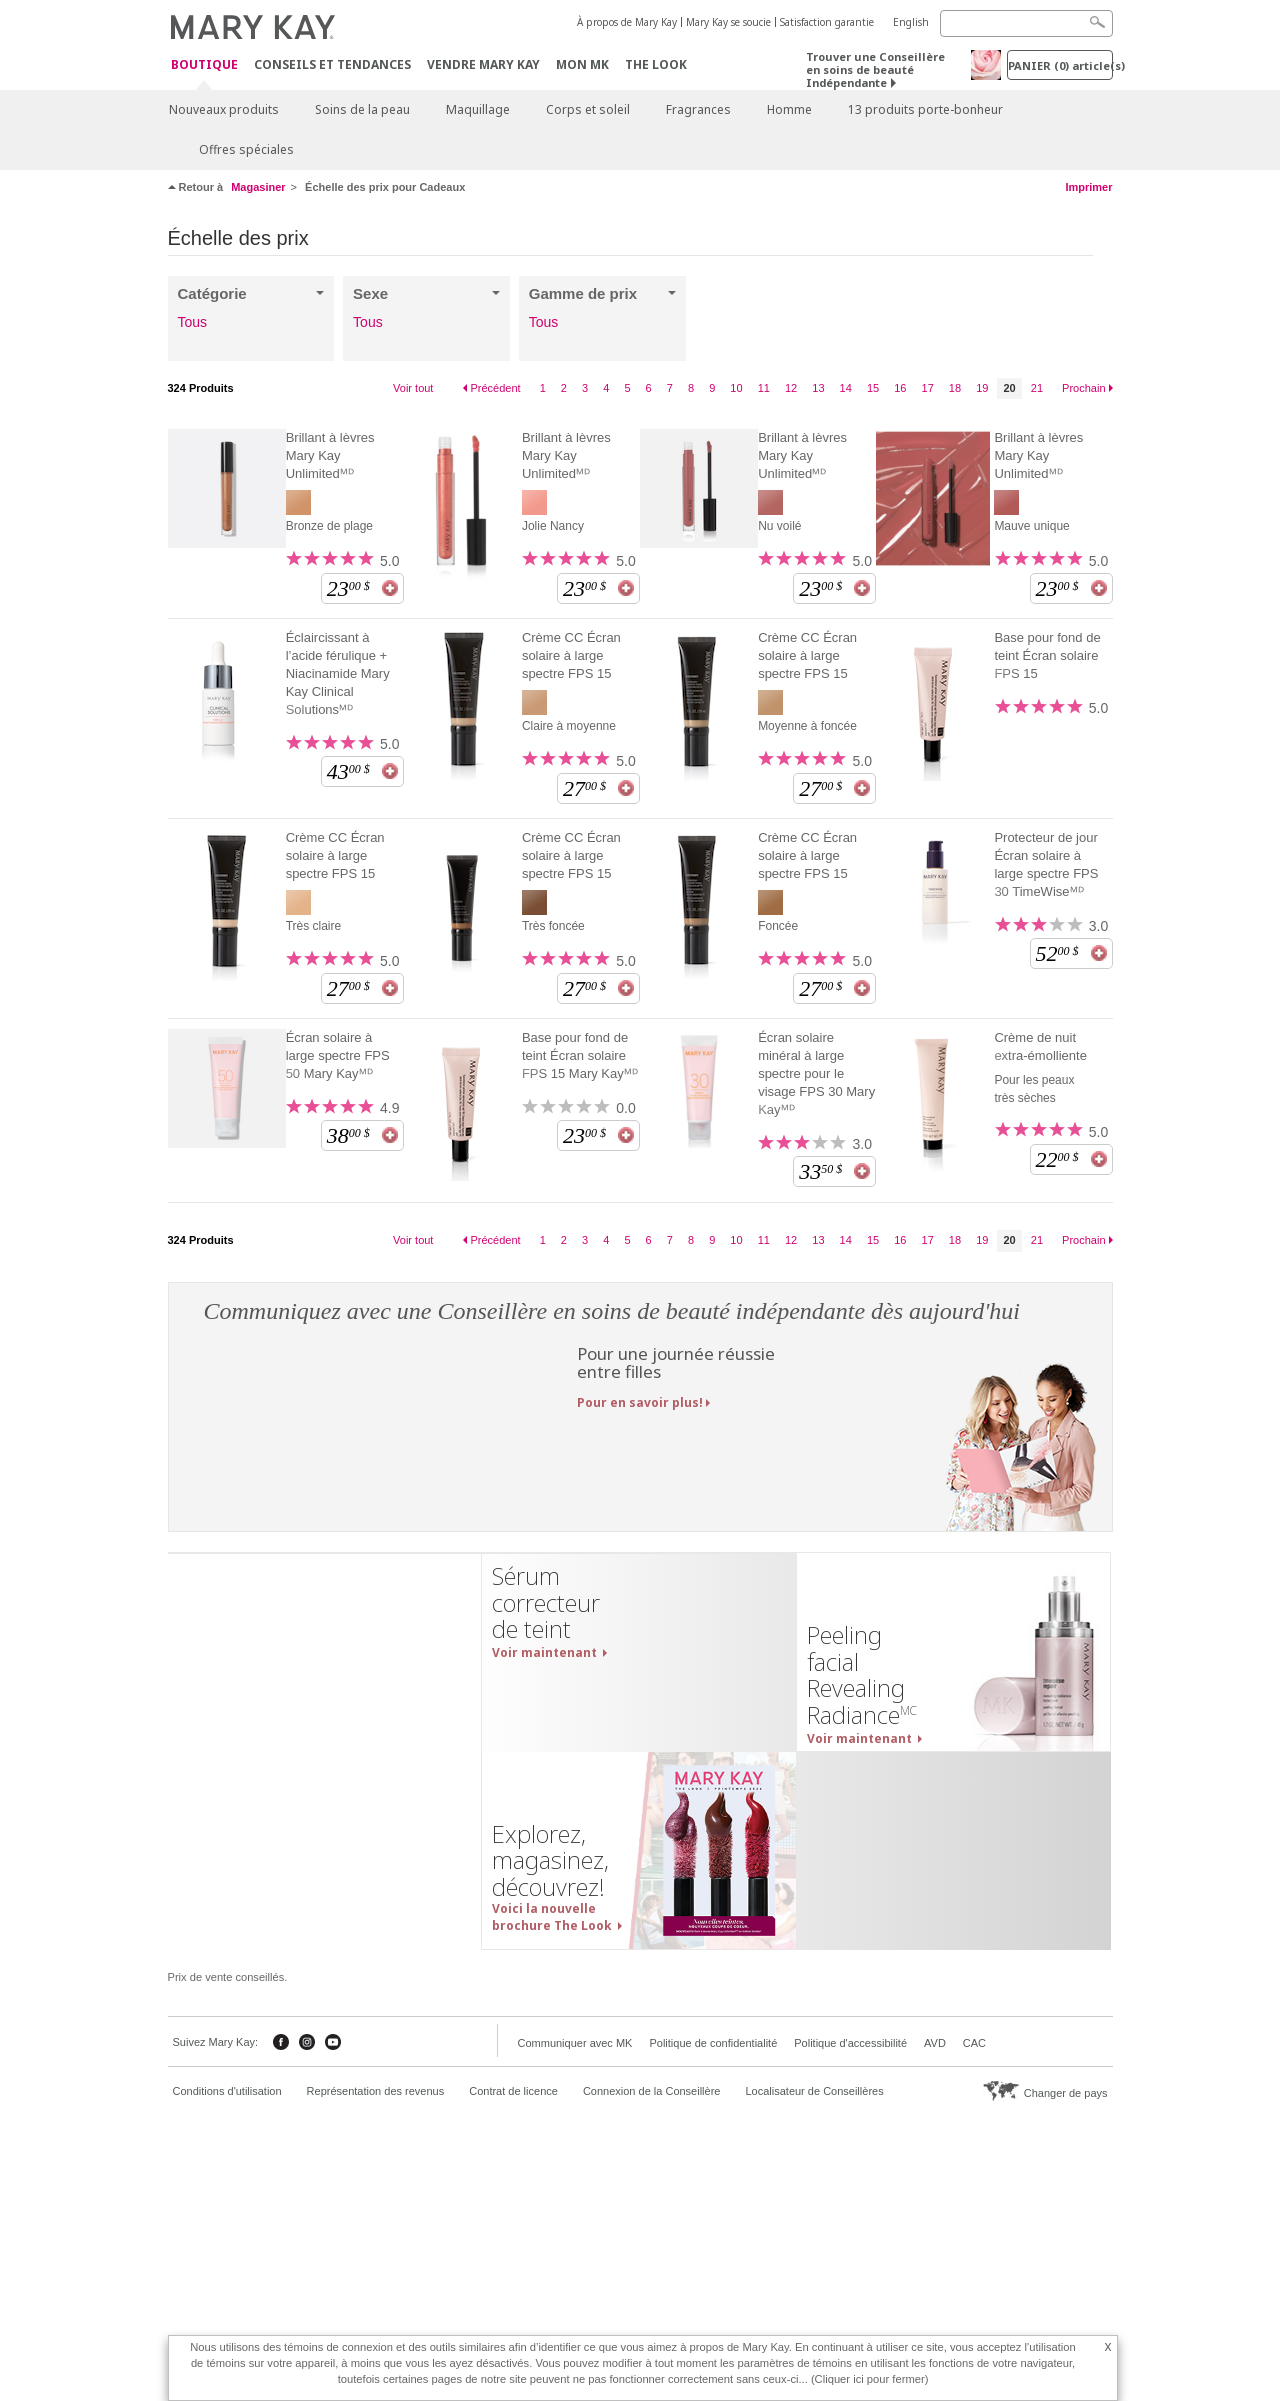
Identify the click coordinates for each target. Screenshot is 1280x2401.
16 (900, 388)
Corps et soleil (588, 109)
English (911, 22)
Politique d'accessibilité (850, 2043)
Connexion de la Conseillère (652, 2091)
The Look (656, 64)
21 (1037, 388)
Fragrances (698, 109)
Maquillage (478, 109)
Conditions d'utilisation (227, 2091)
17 (928, 388)
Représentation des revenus (376, 2091)
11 (764, 388)
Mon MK (582, 64)
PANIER (1060, 65)
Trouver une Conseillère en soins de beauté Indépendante (875, 69)
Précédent (495, 388)
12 (791, 388)
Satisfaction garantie (827, 22)
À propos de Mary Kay (627, 22)
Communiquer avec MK (575, 2043)
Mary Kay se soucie (728, 22)
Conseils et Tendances (332, 64)
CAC (974, 2043)
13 (818, 388)
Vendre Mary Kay (483, 64)
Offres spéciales (246, 149)
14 (846, 388)
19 (982, 388)
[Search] (1026, 23)
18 (955, 388)
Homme (789, 109)
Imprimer (1088, 187)
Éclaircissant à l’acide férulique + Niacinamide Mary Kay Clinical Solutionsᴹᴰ (338, 673)
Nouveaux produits (224, 109)
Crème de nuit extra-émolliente (1040, 1046)
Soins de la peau (362, 109)
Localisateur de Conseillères (814, 2091)
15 (873, 388)
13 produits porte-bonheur (925, 109)
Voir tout (413, 388)
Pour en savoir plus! (640, 1402)
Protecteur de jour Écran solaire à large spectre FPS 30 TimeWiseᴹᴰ (1046, 864)
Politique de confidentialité (713, 2043)
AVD (935, 2043)
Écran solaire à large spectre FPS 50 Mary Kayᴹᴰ (338, 1055)
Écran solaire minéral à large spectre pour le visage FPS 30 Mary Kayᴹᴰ (816, 1073)
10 (736, 388)
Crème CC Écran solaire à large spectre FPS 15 (571, 655)
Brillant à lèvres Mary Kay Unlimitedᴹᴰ (330, 455)
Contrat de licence (513, 2091)
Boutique (204, 65)
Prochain (1083, 388)
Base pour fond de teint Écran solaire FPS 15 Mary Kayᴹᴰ (580, 1055)
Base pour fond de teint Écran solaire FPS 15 (1047, 655)
